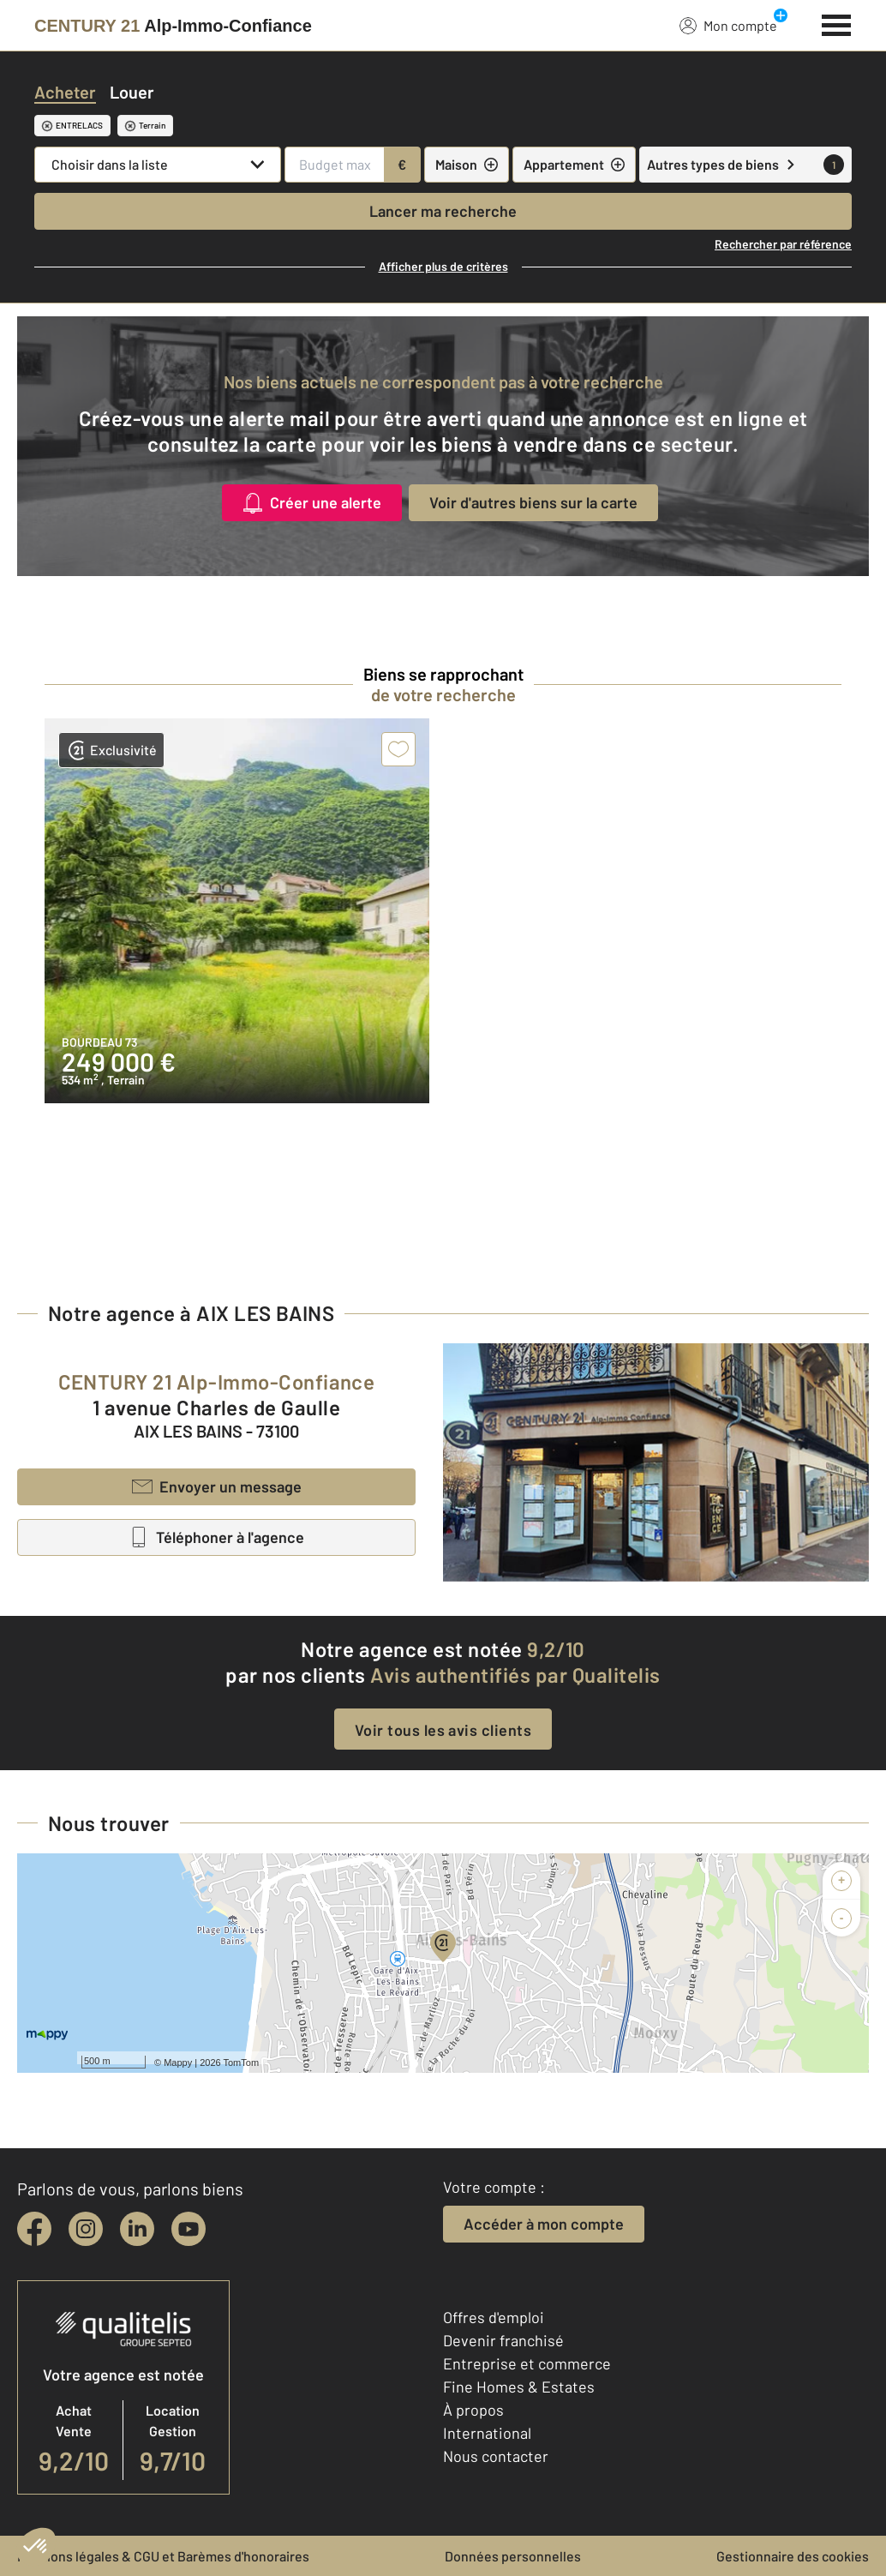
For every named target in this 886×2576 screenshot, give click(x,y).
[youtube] (188, 2229)
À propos (473, 2409)
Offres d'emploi (493, 2317)
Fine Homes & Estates (519, 2386)
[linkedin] (137, 2229)
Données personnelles (513, 2556)
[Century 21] (173, 25)
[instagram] (86, 2229)
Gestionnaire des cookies (792, 2556)
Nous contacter (495, 2456)
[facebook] (34, 2229)
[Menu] (837, 23)
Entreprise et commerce (527, 2363)
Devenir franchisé (503, 2340)
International (487, 2432)
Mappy (178, 2062)
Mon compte (728, 24)
